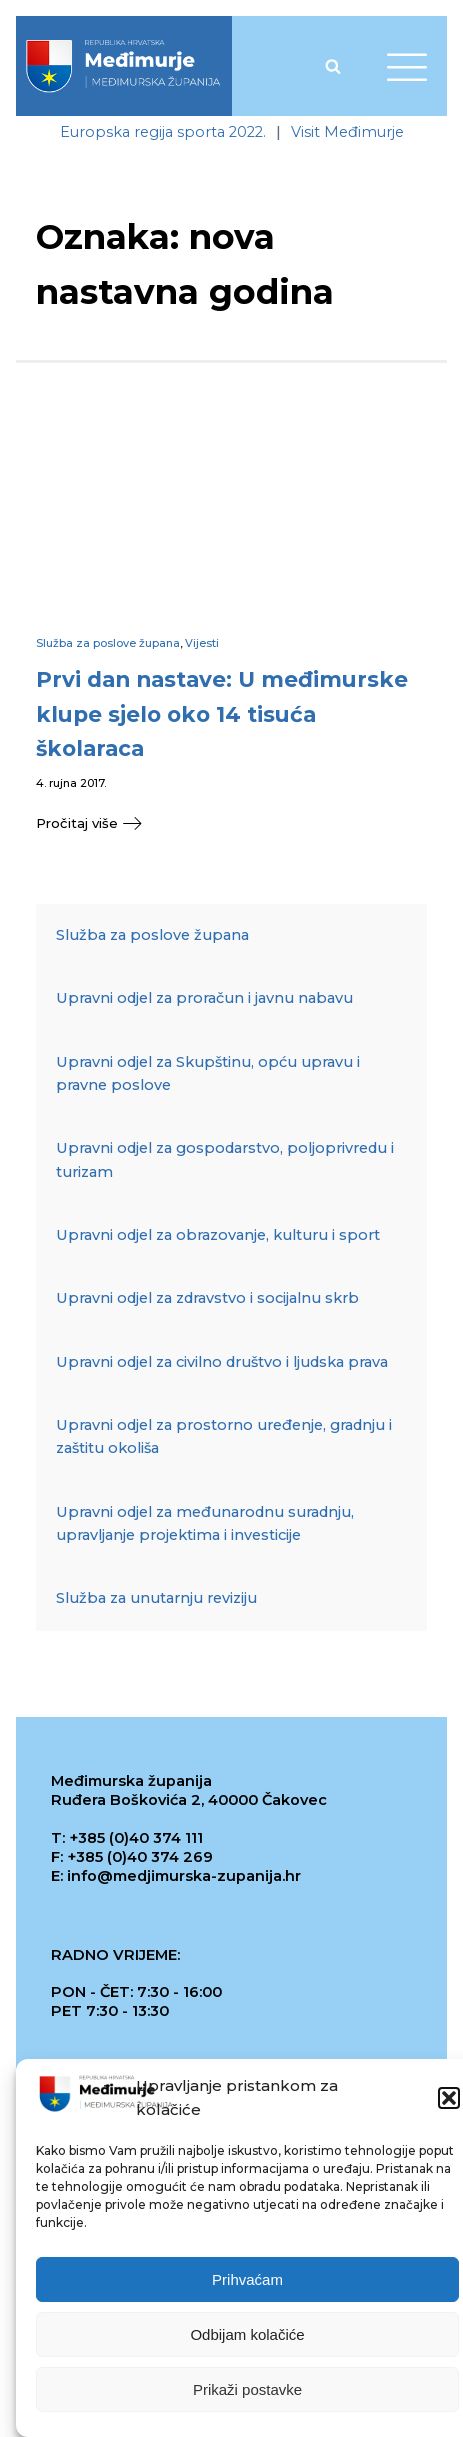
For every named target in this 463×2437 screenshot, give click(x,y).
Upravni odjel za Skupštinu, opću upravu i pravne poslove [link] (208, 1073)
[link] (123, 65)
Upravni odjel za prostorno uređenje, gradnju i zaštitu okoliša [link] (224, 1436)
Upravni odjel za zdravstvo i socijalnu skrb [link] (207, 1298)
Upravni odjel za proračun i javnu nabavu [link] (204, 998)
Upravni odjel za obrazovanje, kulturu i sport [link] (218, 1235)
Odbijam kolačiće (247, 2338)
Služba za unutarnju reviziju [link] (156, 1598)
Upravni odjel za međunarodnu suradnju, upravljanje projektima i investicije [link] (205, 1523)
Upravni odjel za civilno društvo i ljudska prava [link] (222, 1362)
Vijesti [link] (202, 643)
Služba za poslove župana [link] (108, 643)
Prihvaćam (247, 2283)
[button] (449, 2103)
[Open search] (333, 66)
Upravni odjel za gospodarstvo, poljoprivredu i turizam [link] (225, 1159)
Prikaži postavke (247, 2393)
